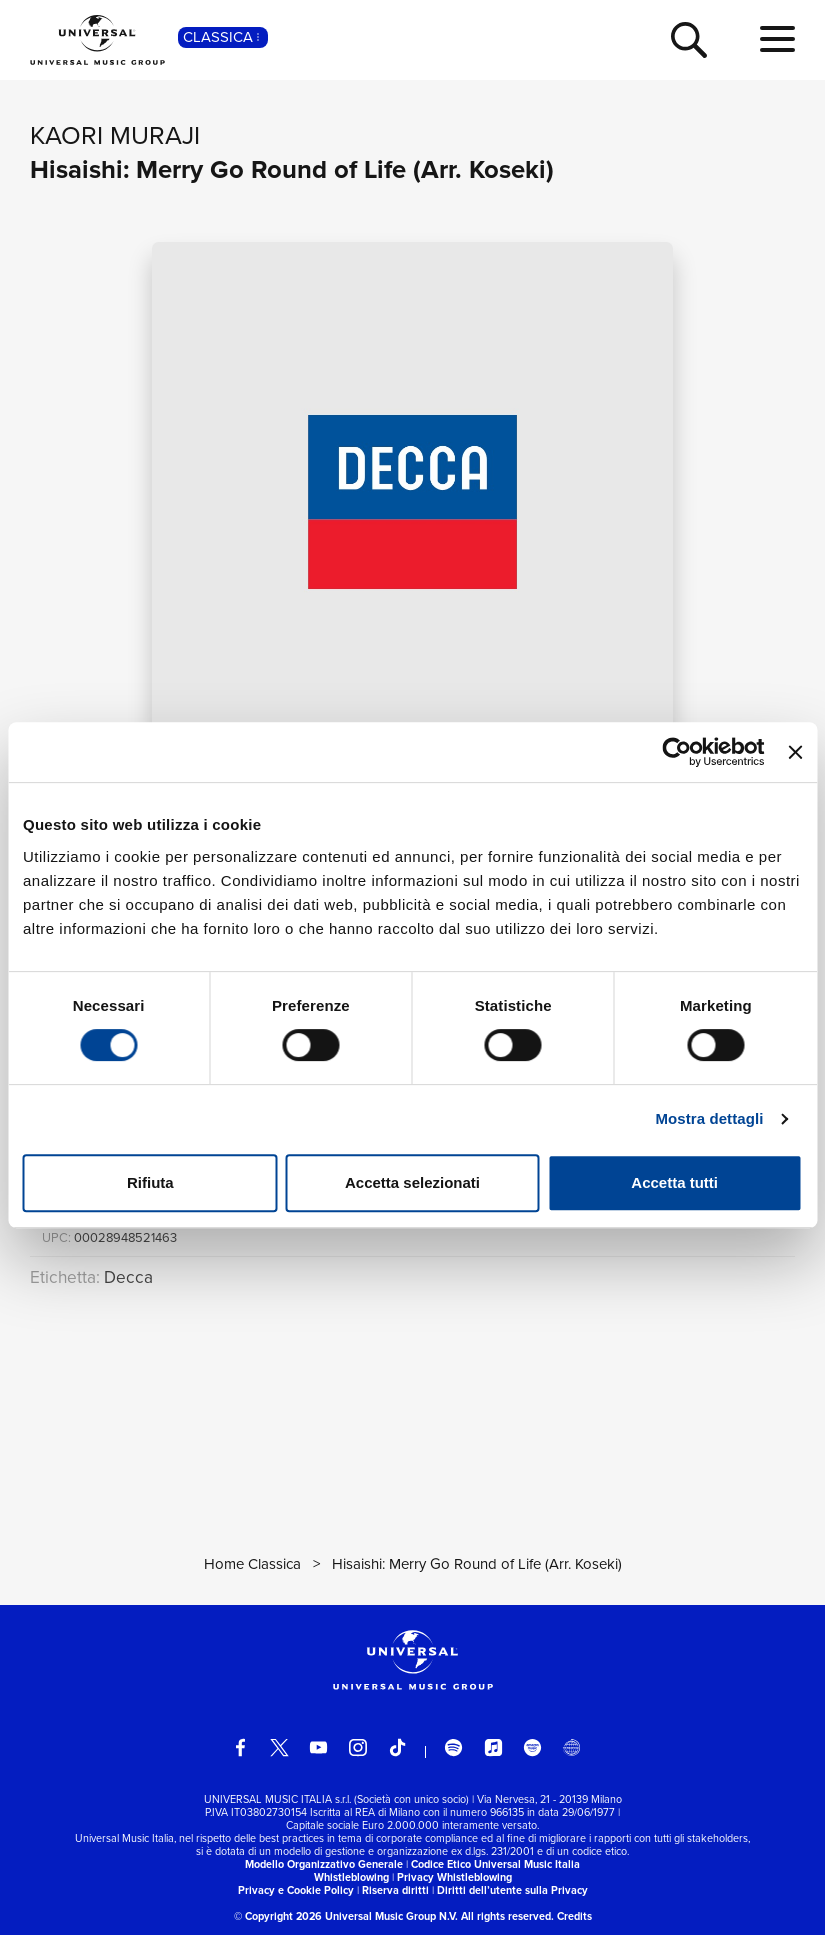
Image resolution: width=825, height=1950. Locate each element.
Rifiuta (150, 1182)
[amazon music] (532, 1762)
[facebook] (240, 1762)
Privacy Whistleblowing (454, 1893)
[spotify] (453, 1762)
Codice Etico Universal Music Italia (495, 1880)
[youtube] (318, 1762)
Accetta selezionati (412, 1182)
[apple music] (493, 1762)
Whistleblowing (351, 1893)
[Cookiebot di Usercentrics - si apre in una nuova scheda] (677, 752)
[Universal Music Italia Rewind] (571, 1762)
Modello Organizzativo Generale (324, 1880)
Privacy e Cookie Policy (296, 1906)
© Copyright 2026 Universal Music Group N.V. (346, 1931)
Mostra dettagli (709, 1118)
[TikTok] (397, 1762)
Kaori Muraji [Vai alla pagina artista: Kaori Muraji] (115, 135)
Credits (574, 1931)
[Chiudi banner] (795, 752)
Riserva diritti (395, 1906)
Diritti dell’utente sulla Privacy (512, 1906)
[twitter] (279, 1762)
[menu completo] (777, 40)
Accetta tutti (674, 1182)
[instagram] (357, 1762)
